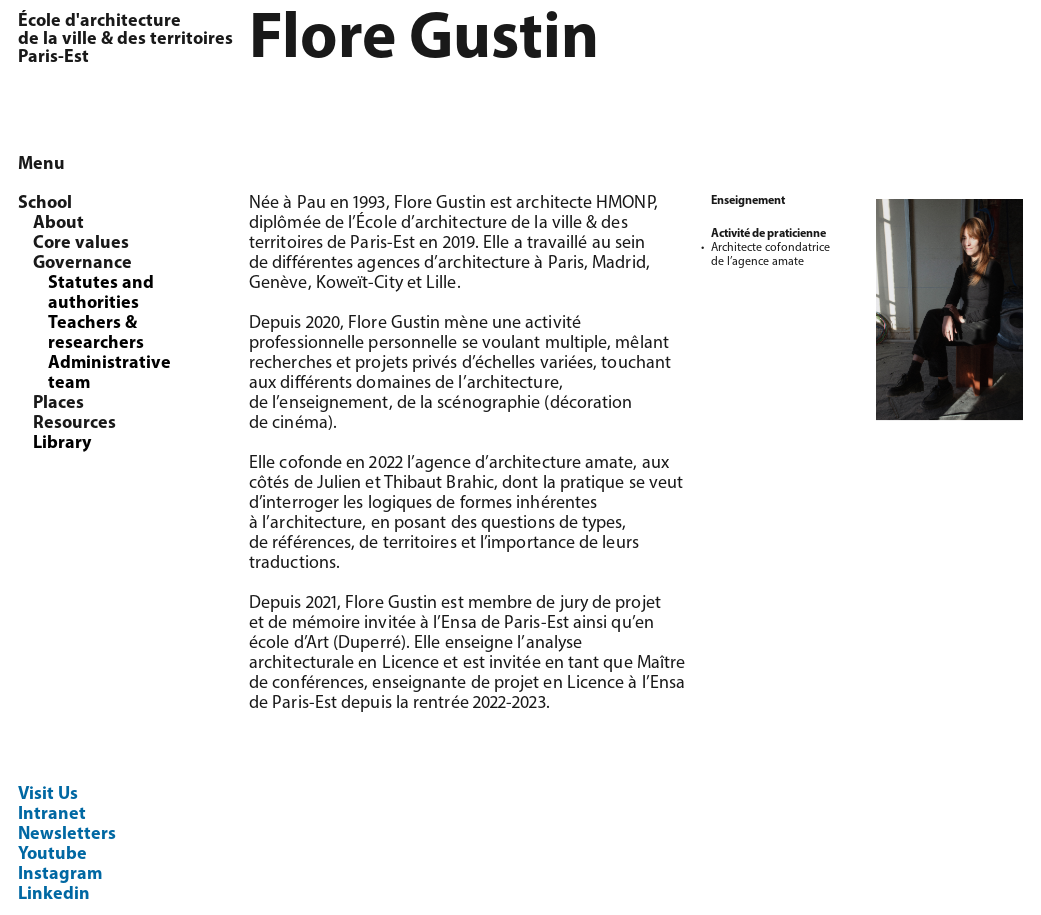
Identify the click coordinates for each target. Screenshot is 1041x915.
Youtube (52, 854)
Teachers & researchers (96, 333)
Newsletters (67, 834)
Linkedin (54, 894)
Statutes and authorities (101, 293)
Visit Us (48, 794)
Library (62, 443)
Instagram (60, 874)
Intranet (52, 814)
